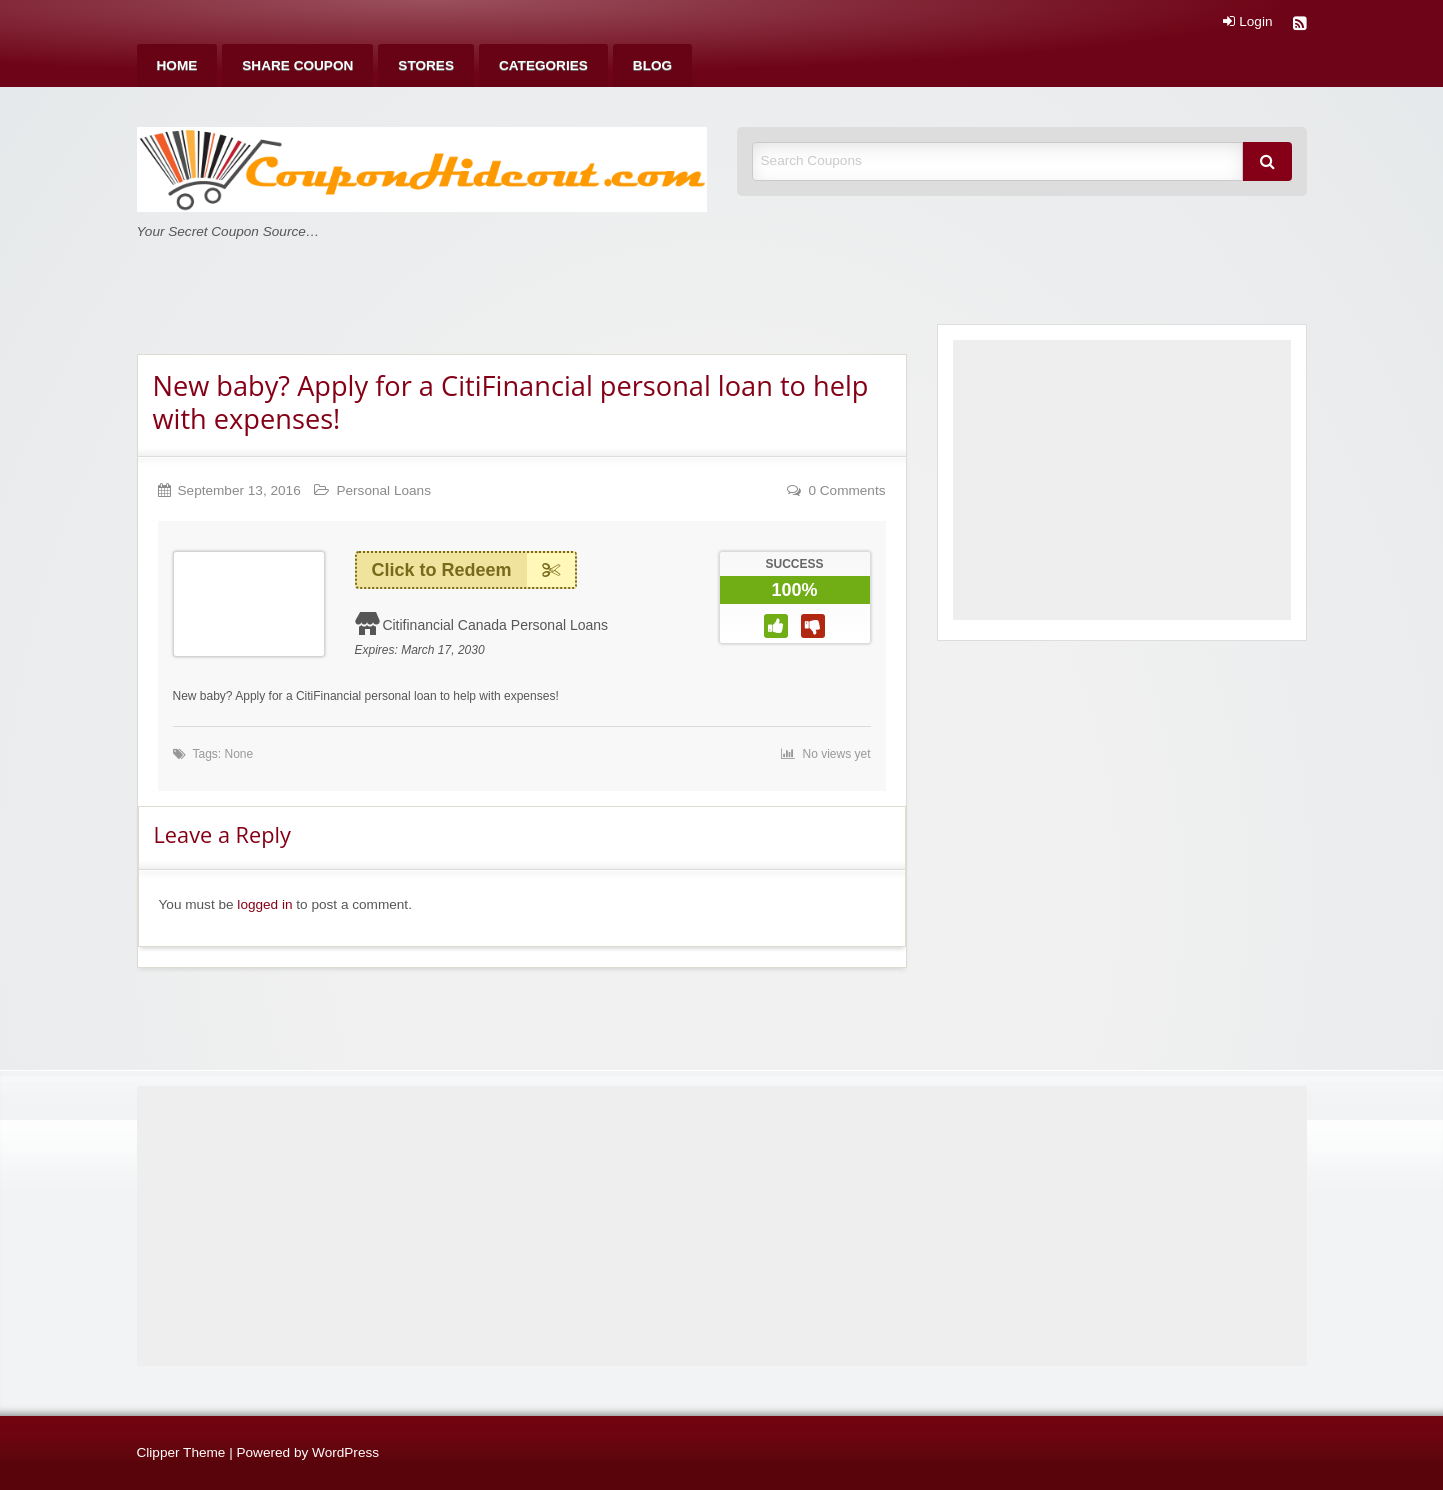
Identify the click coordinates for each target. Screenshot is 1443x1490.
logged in (264, 904)
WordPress (345, 1452)
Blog (652, 65)
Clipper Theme (181, 1452)
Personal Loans (383, 490)
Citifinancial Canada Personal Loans (495, 625)
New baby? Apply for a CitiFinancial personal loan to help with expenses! (511, 402)
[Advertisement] (1122, 480)
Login (1247, 22)
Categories (543, 65)
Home (177, 65)
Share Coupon (297, 65)
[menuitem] (177, 65)
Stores (426, 65)
